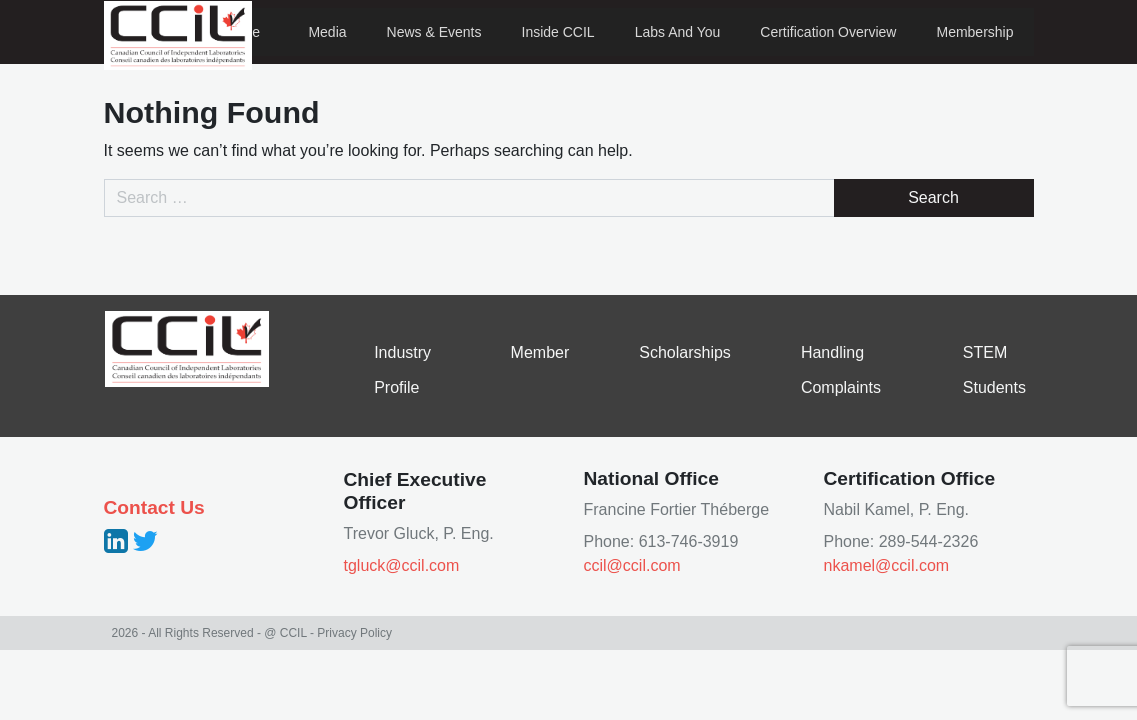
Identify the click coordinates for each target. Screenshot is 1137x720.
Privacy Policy (354, 633)
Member (540, 352)
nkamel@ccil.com (887, 565)
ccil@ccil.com (632, 565)
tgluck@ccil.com (402, 565)
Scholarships (685, 352)
